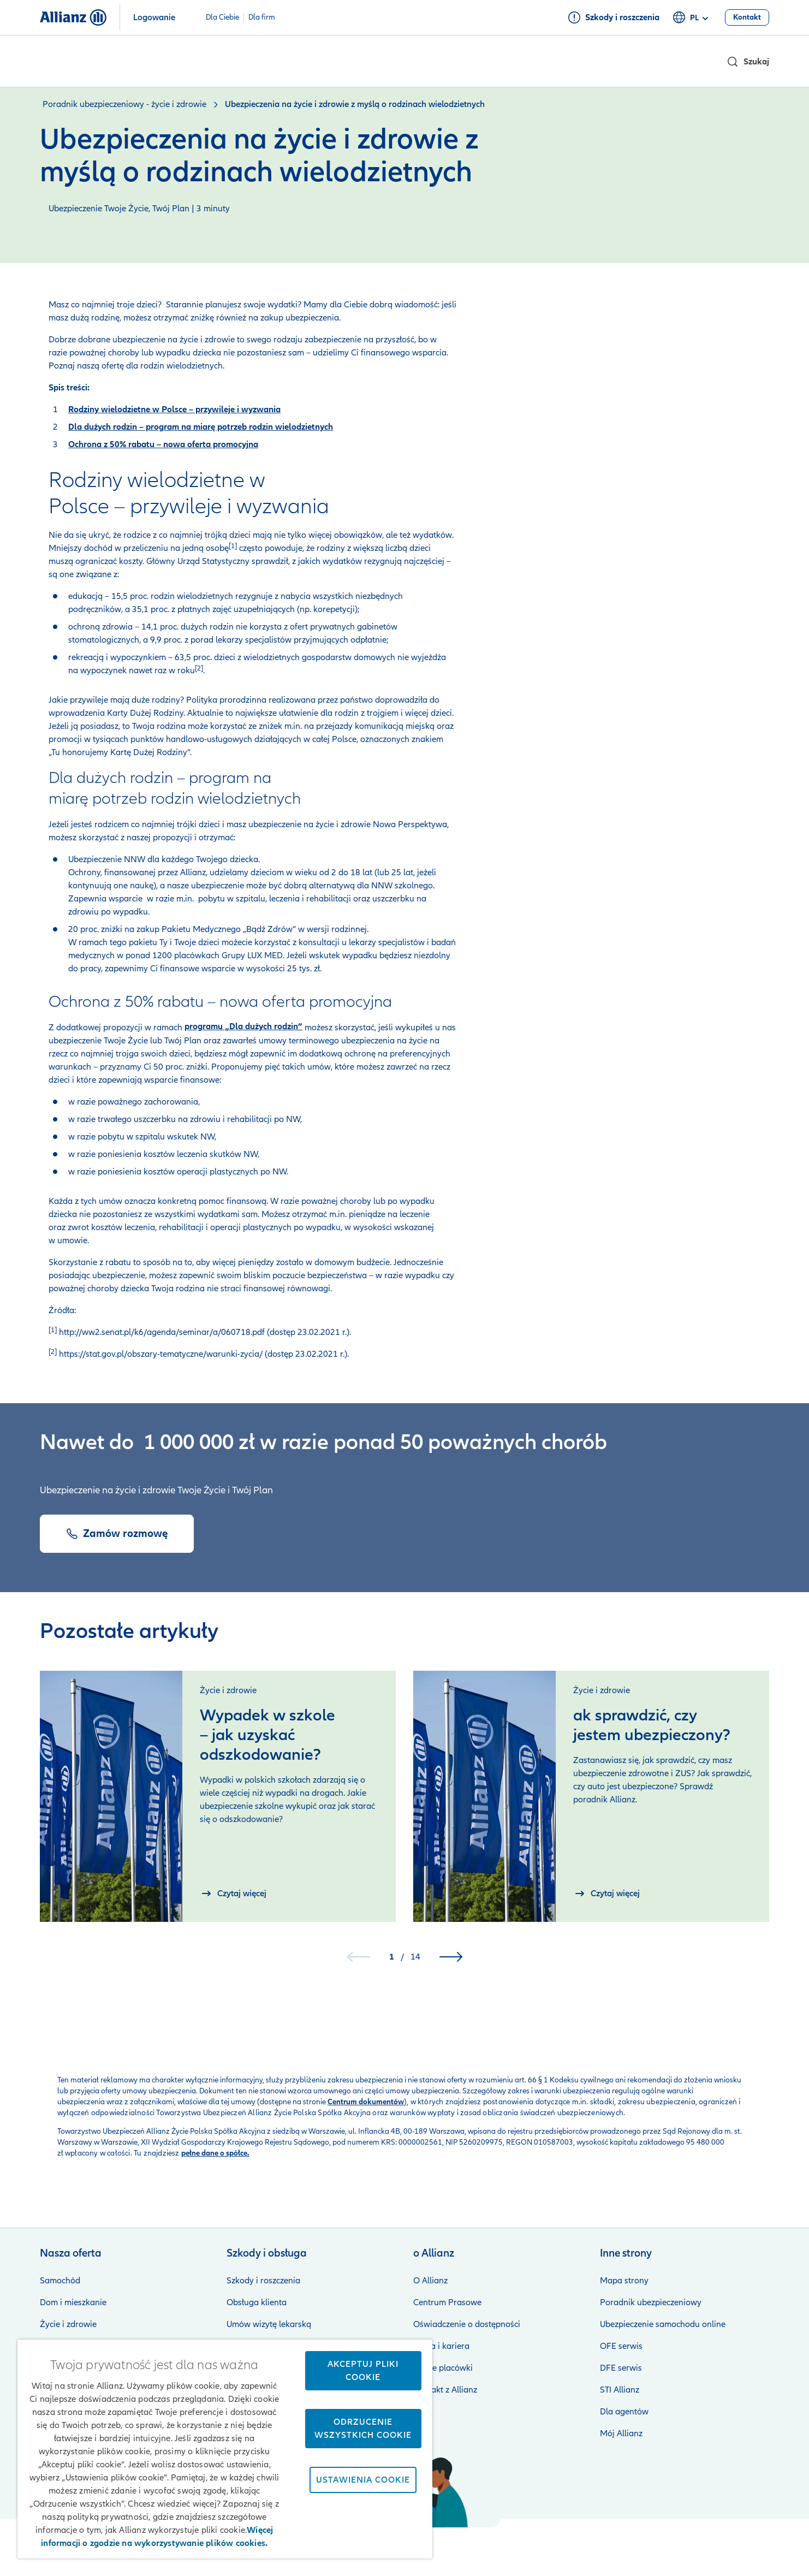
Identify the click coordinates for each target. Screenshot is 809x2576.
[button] (747, 61)
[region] (224, 2449)
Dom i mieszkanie (73, 2302)
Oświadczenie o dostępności (466, 2324)
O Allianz (430, 2280)
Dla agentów (624, 2411)
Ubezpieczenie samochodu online (662, 2324)
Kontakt (754, 2543)
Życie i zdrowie (68, 2324)
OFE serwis (621, 2346)
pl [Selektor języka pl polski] (692, 18)
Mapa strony (624, 2280)
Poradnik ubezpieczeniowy (650, 2302)
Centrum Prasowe (447, 2302)
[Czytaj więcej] (233, 1893)
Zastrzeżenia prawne (450, 2543)
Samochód (60, 2280)
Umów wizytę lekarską (269, 2324)
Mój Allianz (621, 2433)
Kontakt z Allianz (445, 2389)
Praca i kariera (441, 2346)
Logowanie (154, 17)
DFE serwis (621, 2368)
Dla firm (261, 17)
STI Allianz (619, 2389)
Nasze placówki (443, 2368)
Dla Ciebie (222, 17)
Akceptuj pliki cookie (363, 2371)
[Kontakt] (747, 17)
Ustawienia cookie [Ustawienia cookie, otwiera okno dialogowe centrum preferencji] (363, 2479)
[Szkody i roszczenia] (613, 17)
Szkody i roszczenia (263, 2280)
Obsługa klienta (257, 2302)
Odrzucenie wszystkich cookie (363, 2429)
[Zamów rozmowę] (117, 1534)
